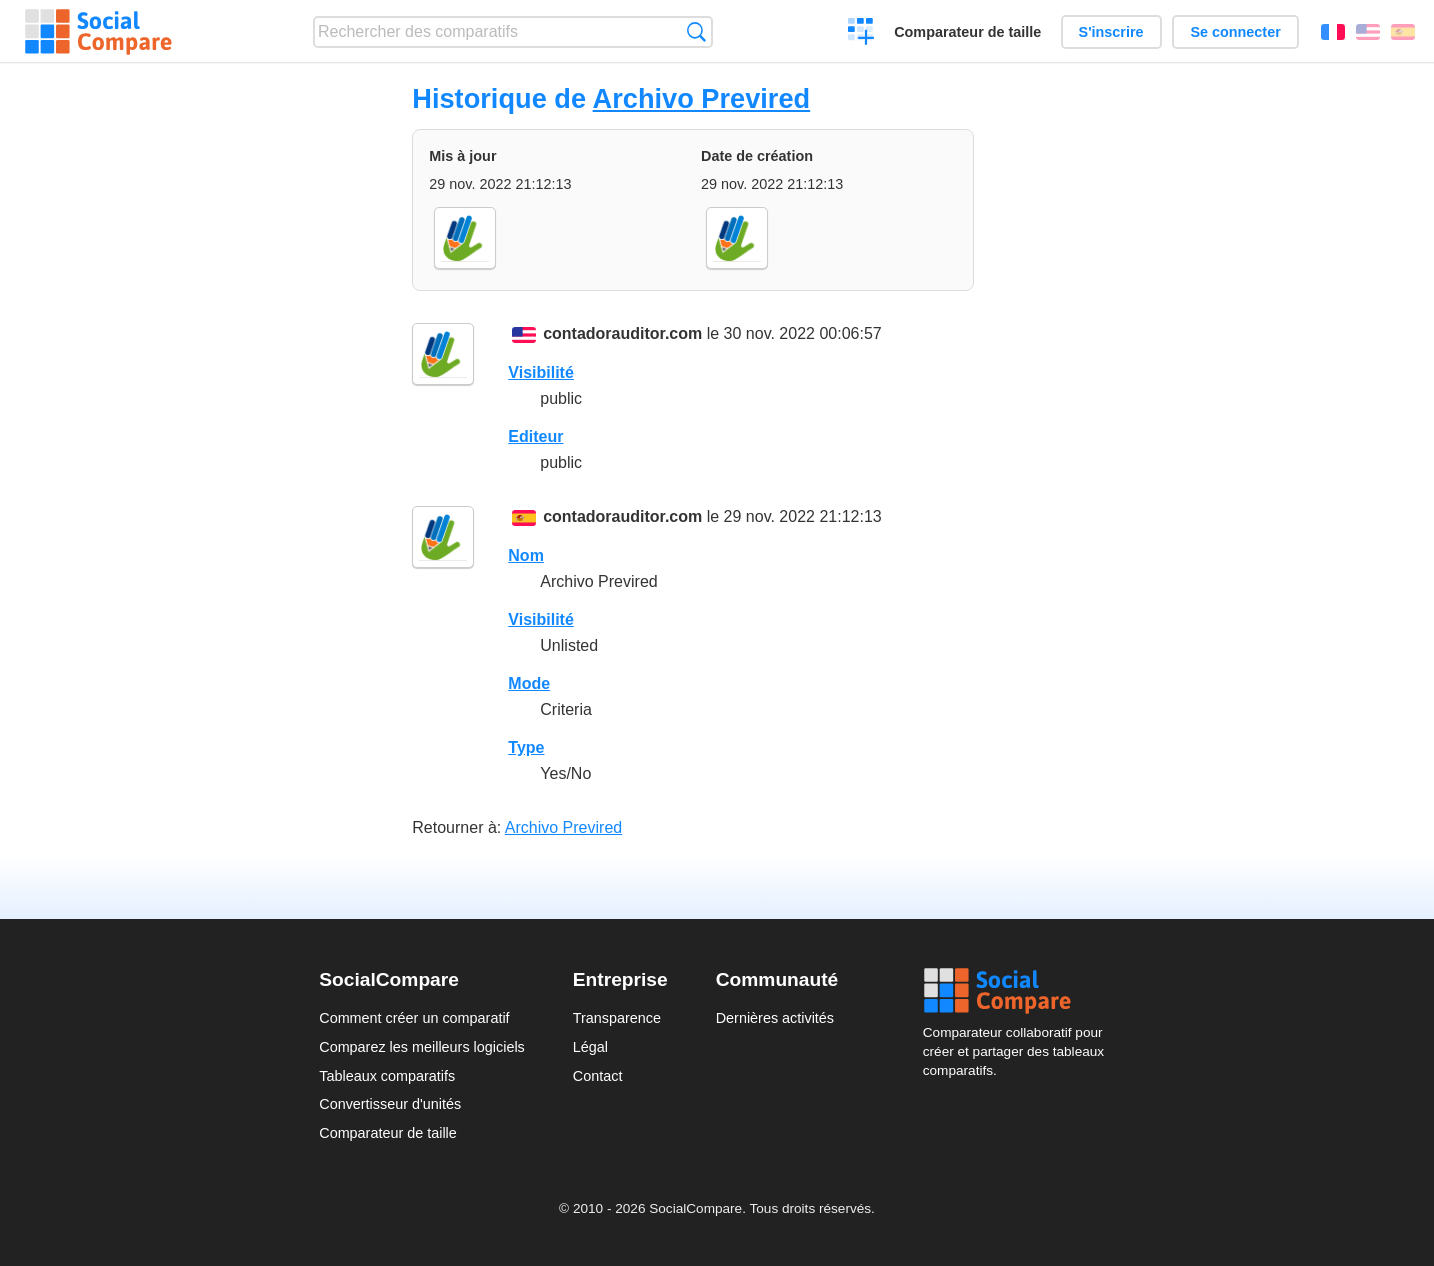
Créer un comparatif (861, 34)
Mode (529, 683)
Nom (526, 555)
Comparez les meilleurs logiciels (422, 1047)
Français (1333, 32)
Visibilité (541, 372)
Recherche (696, 31)
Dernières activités (775, 1018)
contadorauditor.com (622, 333)
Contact (598, 1076)
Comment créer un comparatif (414, 1018)
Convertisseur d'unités (390, 1104)
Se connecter (1235, 32)
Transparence (617, 1018)
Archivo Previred (702, 98)
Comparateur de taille (967, 32)
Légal (590, 1047)
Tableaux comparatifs (387, 1076)
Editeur (535, 436)
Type (526, 747)
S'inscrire (1111, 32)
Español (1403, 32)
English (1368, 32)
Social (1019, 991)
